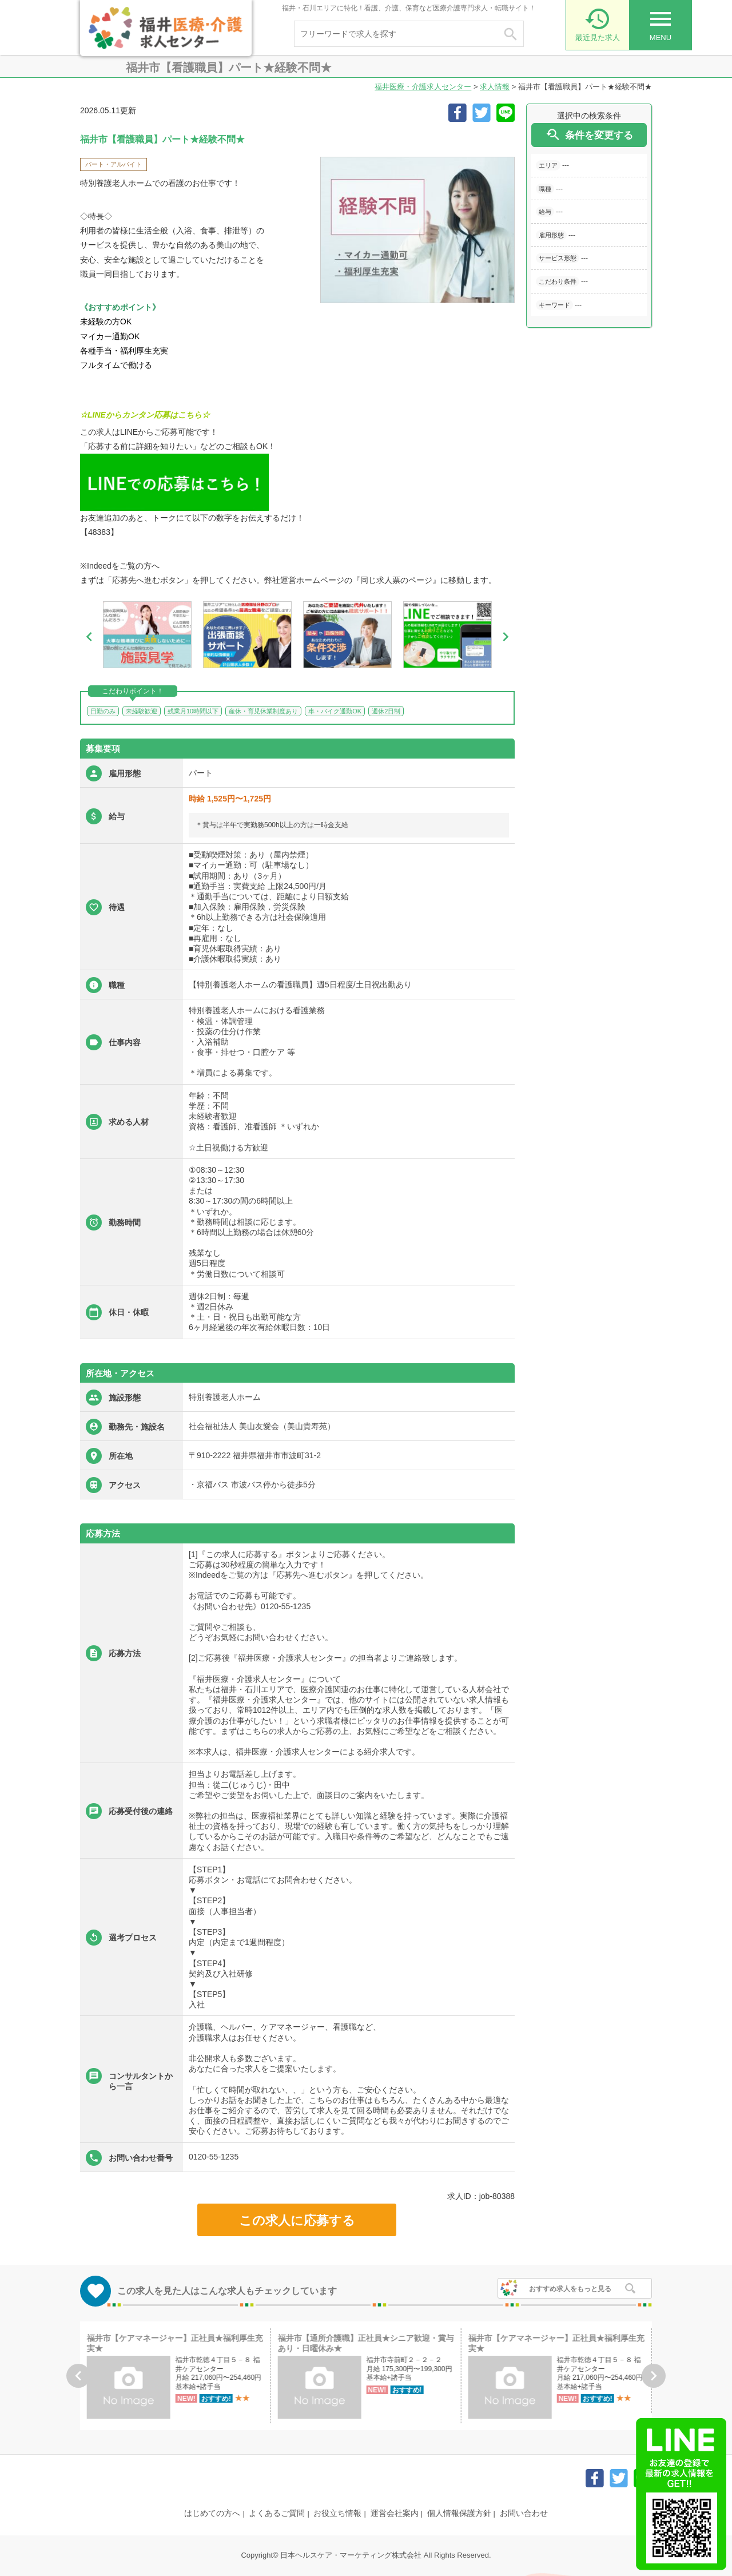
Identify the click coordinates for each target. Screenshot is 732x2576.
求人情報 (495, 86)
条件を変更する (589, 134)
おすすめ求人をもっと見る (570, 2289)
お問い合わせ (524, 2513)
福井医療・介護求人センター (423, 86)
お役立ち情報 (337, 2513)
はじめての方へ (212, 2513)
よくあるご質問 (277, 2513)
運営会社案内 (395, 2513)
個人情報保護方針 (459, 2513)
